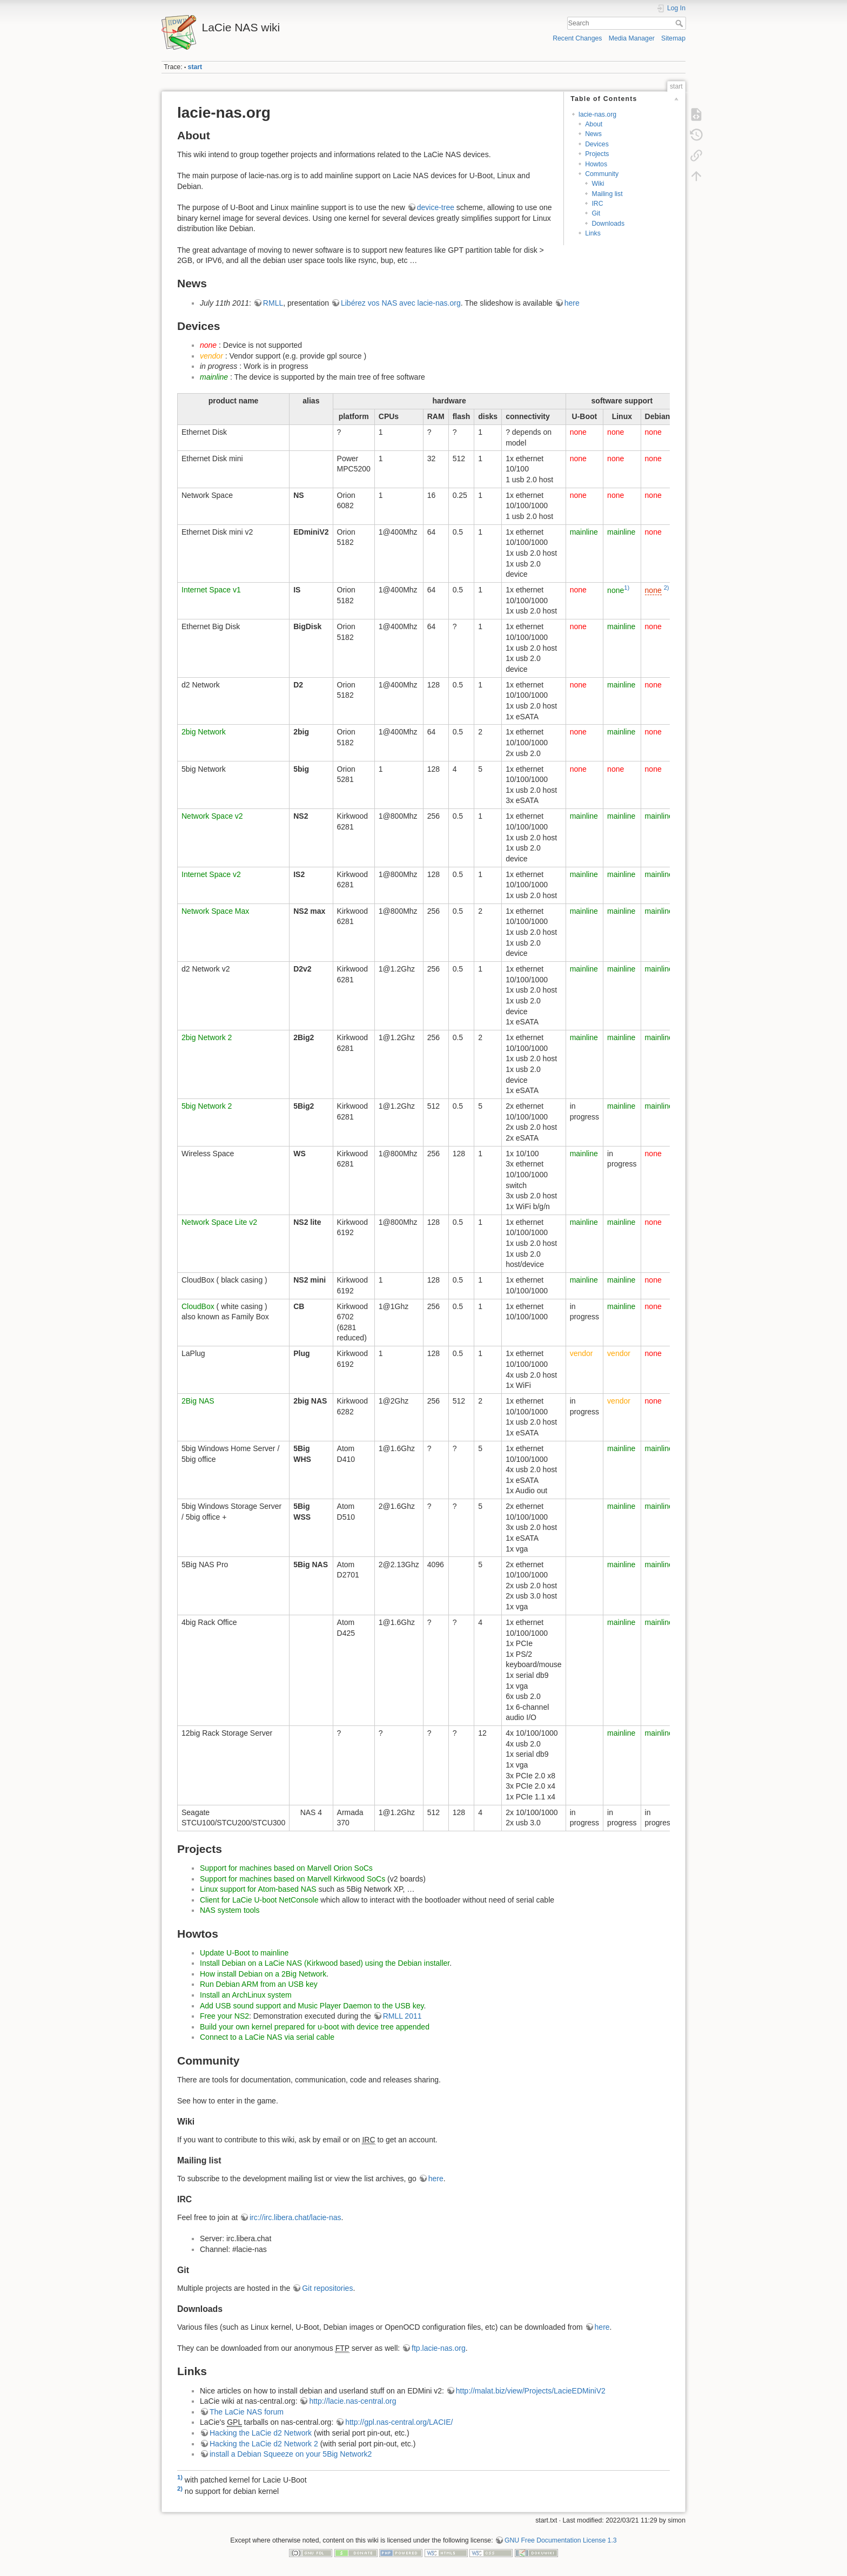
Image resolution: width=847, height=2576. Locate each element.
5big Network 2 (207, 1106)
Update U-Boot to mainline (244, 1952)
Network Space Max (215, 911)
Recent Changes (577, 38)
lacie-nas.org (597, 114)
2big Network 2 (207, 1037)
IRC (597, 203)
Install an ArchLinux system (246, 1995)
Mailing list (606, 194)
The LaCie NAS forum (247, 2412)
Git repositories (327, 2288)
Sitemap (673, 38)
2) (666, 587)
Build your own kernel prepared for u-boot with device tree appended (314, 2026)
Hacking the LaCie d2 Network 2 (264, 2443)
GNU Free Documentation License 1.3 (561, 2540)
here (572, 303)
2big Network (204, 731)
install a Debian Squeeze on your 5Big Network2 (291, 2454)
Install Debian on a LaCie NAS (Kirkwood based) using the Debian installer (324, 1963)
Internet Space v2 (211, 874)
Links (593, 233)
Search (680, 23)
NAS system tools (229, 1910)
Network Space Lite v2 (219, 1222)
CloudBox (198, 1306)
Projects (597, 154)
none (615, 590)
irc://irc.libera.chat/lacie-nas (295, 2217)
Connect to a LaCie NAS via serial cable (267, 2037)
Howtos (596, 164)
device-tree (435, 207)
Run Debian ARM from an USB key (259, 1984)
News (593, 134)
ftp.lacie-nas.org (439, 2348)
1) (626, 587)
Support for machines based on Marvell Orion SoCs (286, 1868)
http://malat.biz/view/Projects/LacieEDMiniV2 (531, 2390)
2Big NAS (198, 1401)
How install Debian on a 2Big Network (263, 1974)
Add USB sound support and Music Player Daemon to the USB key (312, 2005)
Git (595, 213)
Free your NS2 (224, 2016)
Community (602, 174)
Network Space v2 (212, 816)
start (195, 67)
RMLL (273, 303)
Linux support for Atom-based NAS (258, 1889)
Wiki (597, 183)
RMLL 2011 (402, 2016)
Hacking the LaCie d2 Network (261, 2433)
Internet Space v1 (211, 589)
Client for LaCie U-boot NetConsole (259, 1900)
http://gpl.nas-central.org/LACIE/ (399, 2422)
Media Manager (632, 38)
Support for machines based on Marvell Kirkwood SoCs (292, 1878)
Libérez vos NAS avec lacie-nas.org (401, 303)
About (593, 124)
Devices (597, 144)
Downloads (607, 223)
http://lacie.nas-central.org (352, 2401)
